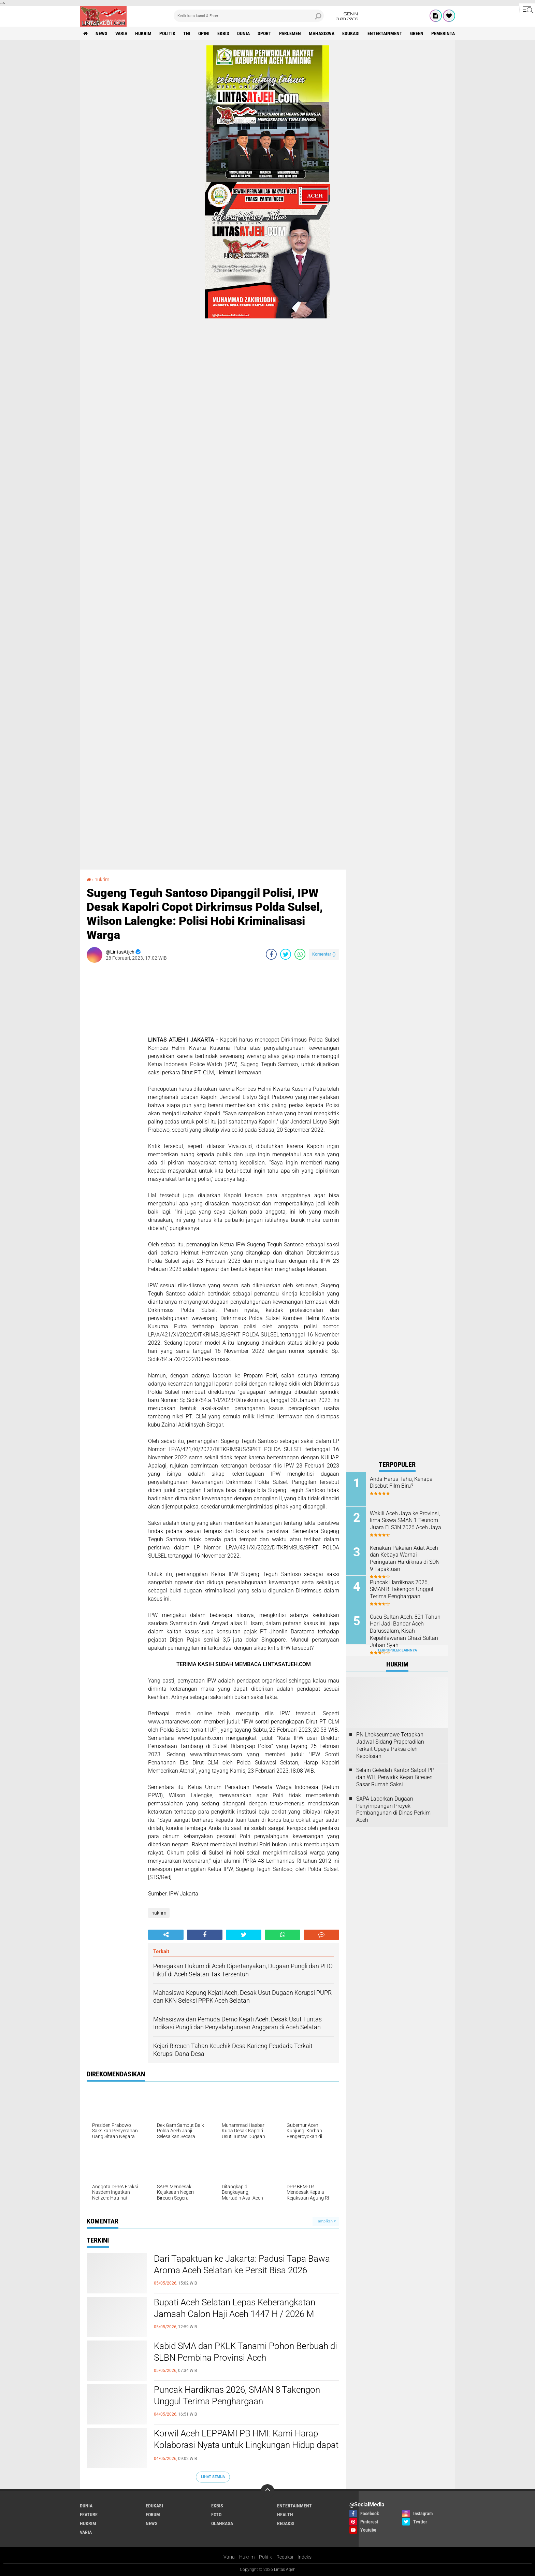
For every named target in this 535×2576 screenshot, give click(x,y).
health (285, 2514)
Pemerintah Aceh (450, 33)
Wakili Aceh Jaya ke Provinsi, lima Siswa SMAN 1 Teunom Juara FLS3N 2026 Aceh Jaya (405, 1520)
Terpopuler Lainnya (397, 1650)
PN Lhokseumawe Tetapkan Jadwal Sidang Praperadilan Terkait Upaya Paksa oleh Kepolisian (390, 1745)
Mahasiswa (321, 33)
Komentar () (324, 954)
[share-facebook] (271, 954)
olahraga (222, 2523)
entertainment (384, 33)
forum (153, 2514)
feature (89, 2514)
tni (186, 33)
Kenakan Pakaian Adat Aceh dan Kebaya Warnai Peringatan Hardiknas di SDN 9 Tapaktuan (404, 1558)
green (416, 33)
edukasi (351, 33)
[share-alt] (166, 1935)
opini (203, 33)
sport (264, 33)
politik (167, 33)
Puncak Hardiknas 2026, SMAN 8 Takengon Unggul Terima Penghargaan (237, 2395)
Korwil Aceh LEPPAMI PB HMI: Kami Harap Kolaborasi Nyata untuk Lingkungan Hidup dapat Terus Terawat (246, 2445)
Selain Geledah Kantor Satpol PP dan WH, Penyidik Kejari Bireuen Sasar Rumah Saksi (395, 1777)
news (101, 33)
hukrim (143, 33)
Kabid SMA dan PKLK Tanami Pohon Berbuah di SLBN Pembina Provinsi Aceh (245, 2352)
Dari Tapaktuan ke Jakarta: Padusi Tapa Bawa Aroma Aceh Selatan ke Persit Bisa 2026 (242, 2264)
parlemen (290, 33)
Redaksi (284, 2557)
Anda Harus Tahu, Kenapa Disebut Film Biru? (401, 1482)
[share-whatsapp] (299, 954)
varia (121, 33)
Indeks (305, 2557)
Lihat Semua (213, 2477)
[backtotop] (267, 2491)
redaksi (285, 2523)
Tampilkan (326, 2221)
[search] (249, 16)
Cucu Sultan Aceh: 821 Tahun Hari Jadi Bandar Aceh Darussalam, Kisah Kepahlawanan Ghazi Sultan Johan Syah (405, 1631)
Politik (265, 2557)
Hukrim (247, 2557)
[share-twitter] (285, 954)
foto (216, 2514)
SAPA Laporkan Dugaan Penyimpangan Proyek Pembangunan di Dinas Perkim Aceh (393, 1809)
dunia (243, 33)
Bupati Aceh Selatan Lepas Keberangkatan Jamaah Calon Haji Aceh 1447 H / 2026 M (234, 2308)
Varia (229, 2557)
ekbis (223, 33)
